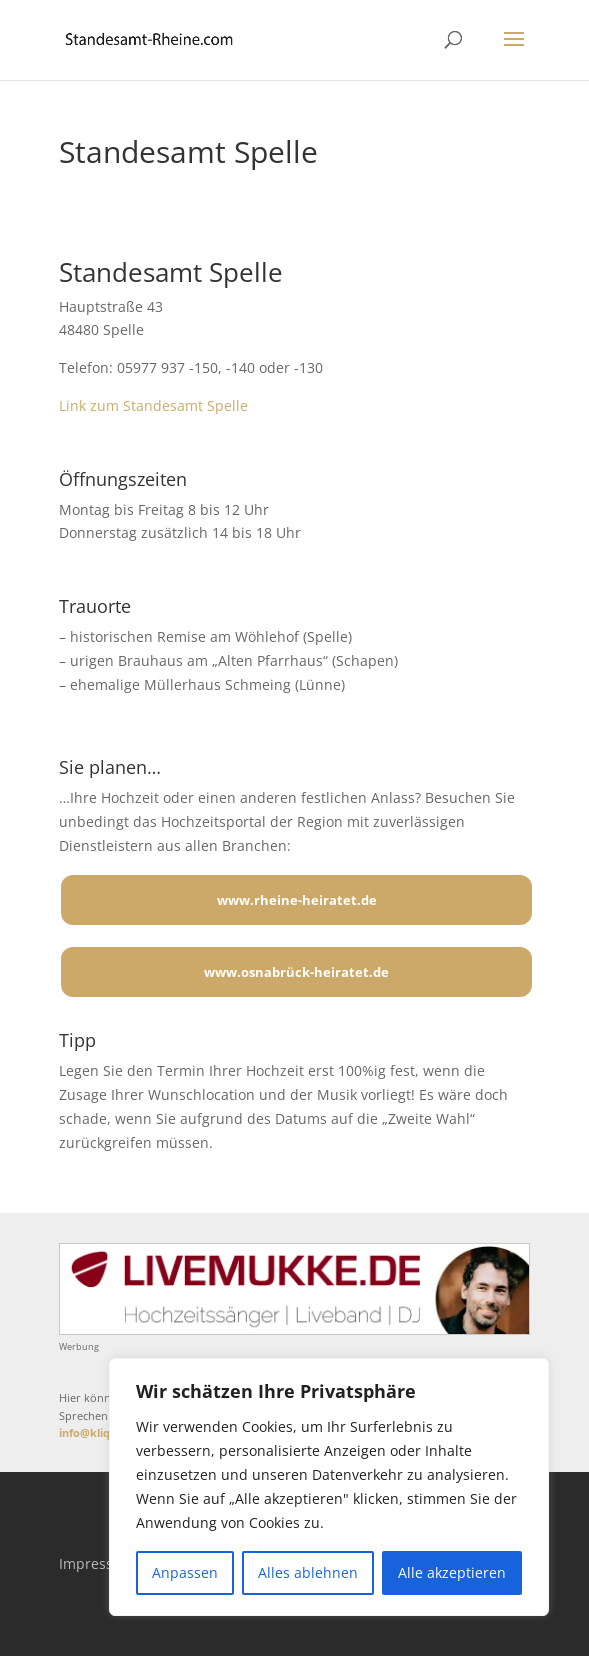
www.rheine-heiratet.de (297, 900)
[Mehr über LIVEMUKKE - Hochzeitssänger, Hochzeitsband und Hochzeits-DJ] (294, 1329)
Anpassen (185, 1572)
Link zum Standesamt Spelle (153, 405)
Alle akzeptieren (452, 1572)
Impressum (97, 1563)
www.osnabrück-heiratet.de (296, 972)
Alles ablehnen (308, 1572)
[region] (329, 1487)
